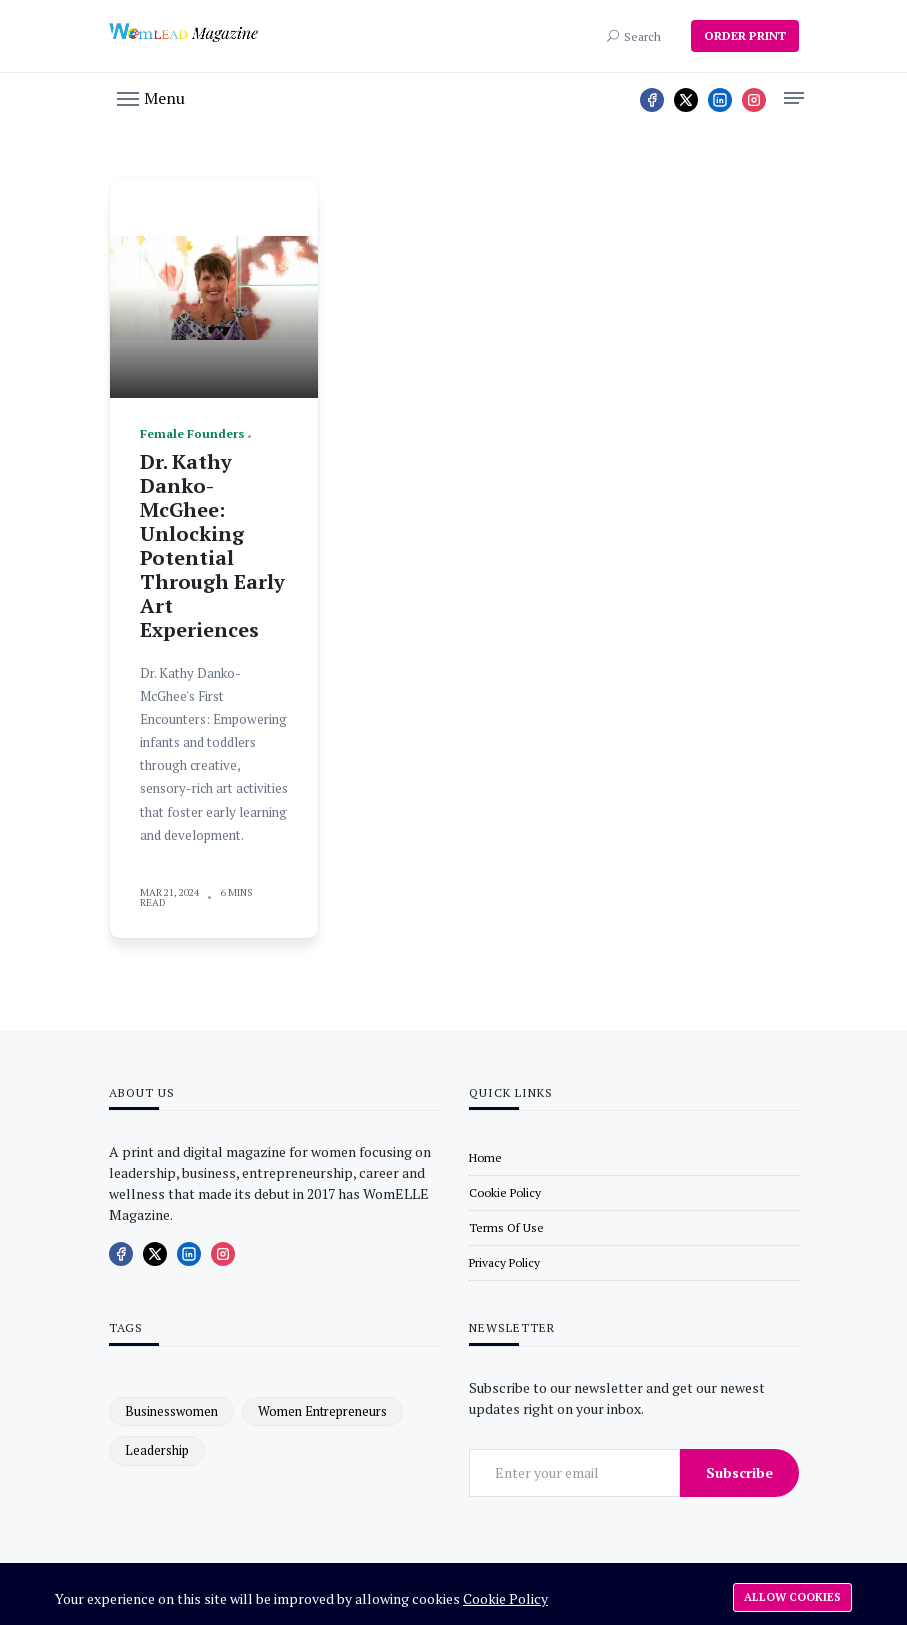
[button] (151, 97)
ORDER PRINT (745, 35)
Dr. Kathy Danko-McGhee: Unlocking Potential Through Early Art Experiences (212, 545)
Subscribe (739, 1472)
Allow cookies (792, 1597)
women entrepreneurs (322, 1411)
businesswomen (171, 1411)
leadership (157, 1450)
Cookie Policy (505, 1598)
